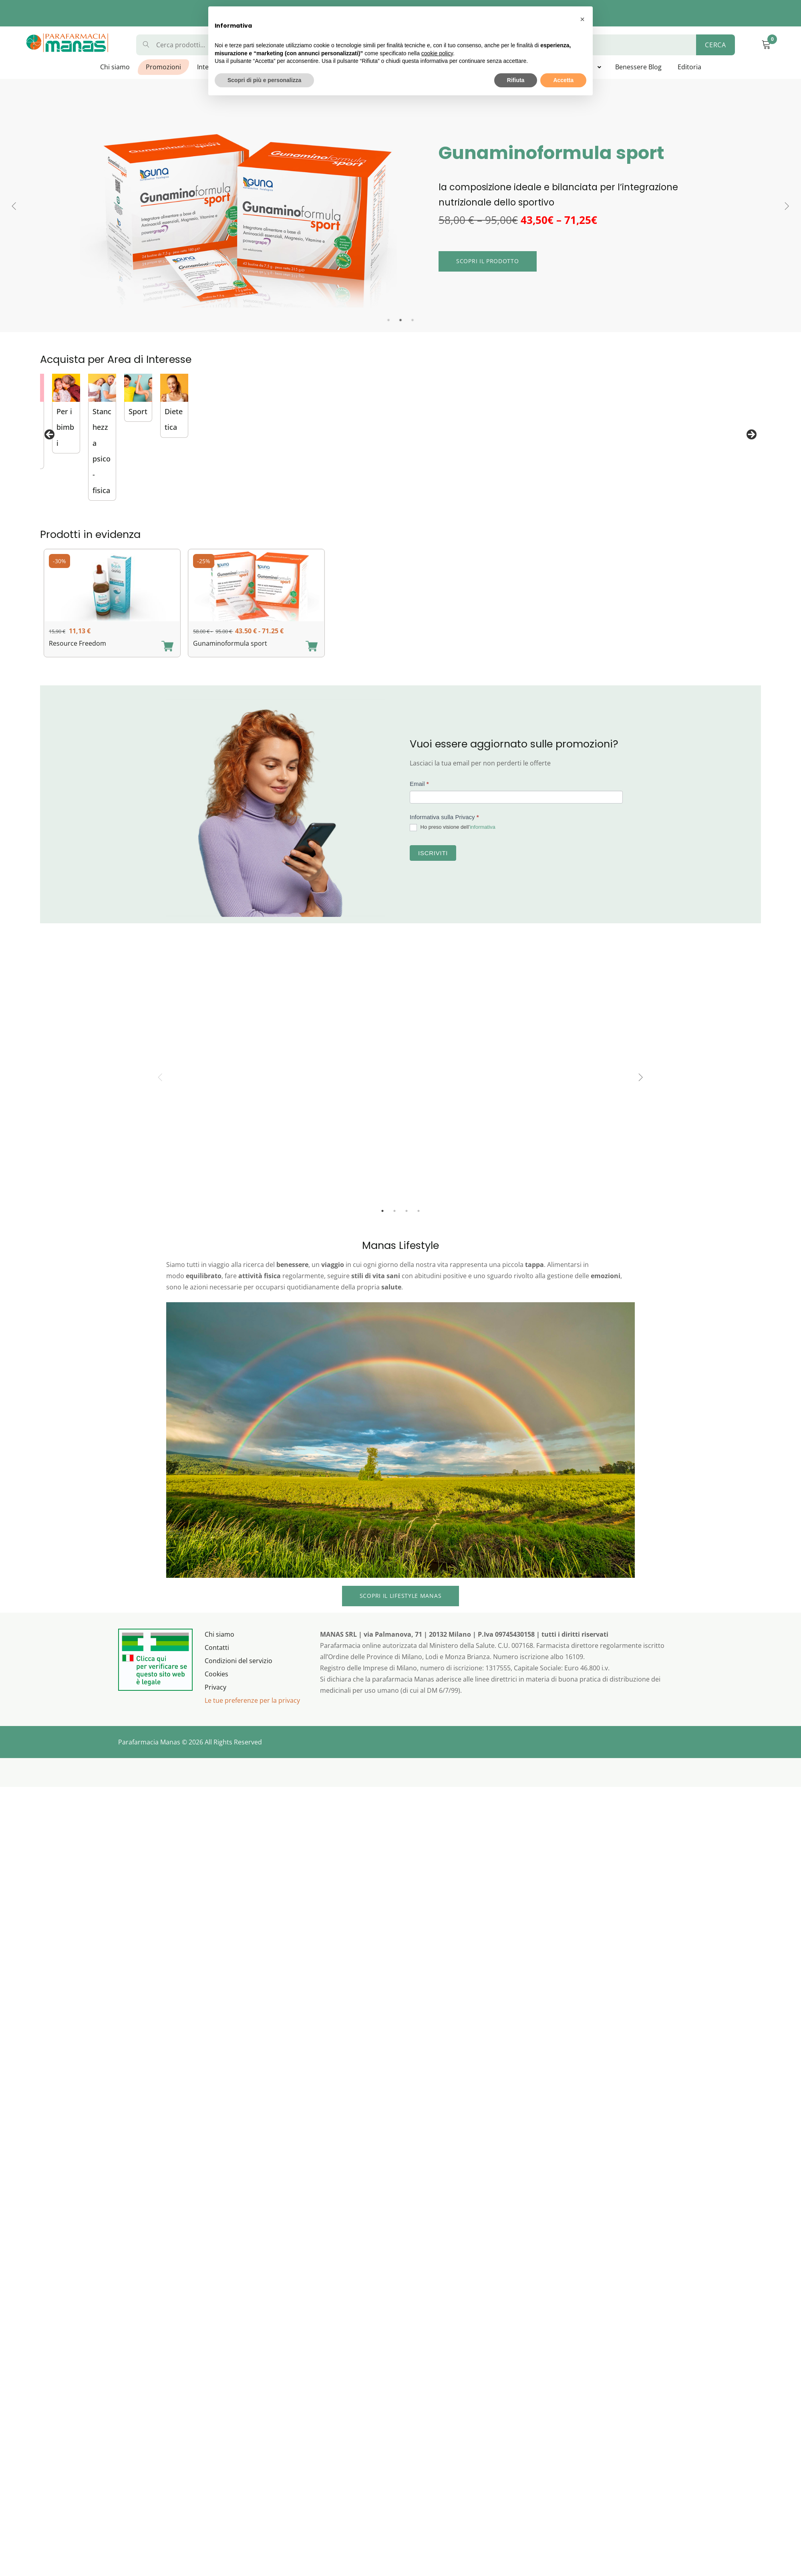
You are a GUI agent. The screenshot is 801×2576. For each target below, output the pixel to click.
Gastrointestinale (336, 503)
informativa (482, 841)
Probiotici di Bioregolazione (482, 503)
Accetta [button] (563, 80)
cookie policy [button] (437, 53)
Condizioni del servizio (238, 1674)
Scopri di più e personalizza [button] (264, 80)
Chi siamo (115, 66)
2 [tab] (400, 320)
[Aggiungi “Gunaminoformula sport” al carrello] (312, 660)
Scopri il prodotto (487, 261)
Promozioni (163, 66)
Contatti (217, 1660)
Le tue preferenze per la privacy (252, 1713)
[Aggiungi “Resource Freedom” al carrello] (167, 660)
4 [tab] (419, 1224)
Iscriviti (433, 866)
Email (419, 797)
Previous (14, 206)
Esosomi (193, 503)
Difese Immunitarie (596, 503)
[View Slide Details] (106, 434)
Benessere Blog (638, 66)
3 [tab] (413, 320)
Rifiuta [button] (516, 80)
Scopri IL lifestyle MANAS (401, 1609)
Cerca (715, 44)
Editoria (689, 66)
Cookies (216, 1687)
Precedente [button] (50, 442)
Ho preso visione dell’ (452, 840)
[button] (582, 19)
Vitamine (66, 503)
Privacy (215, 1700)
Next (787, 206)
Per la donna (713, 503)
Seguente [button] (751, 442)
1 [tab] (388, 320)
